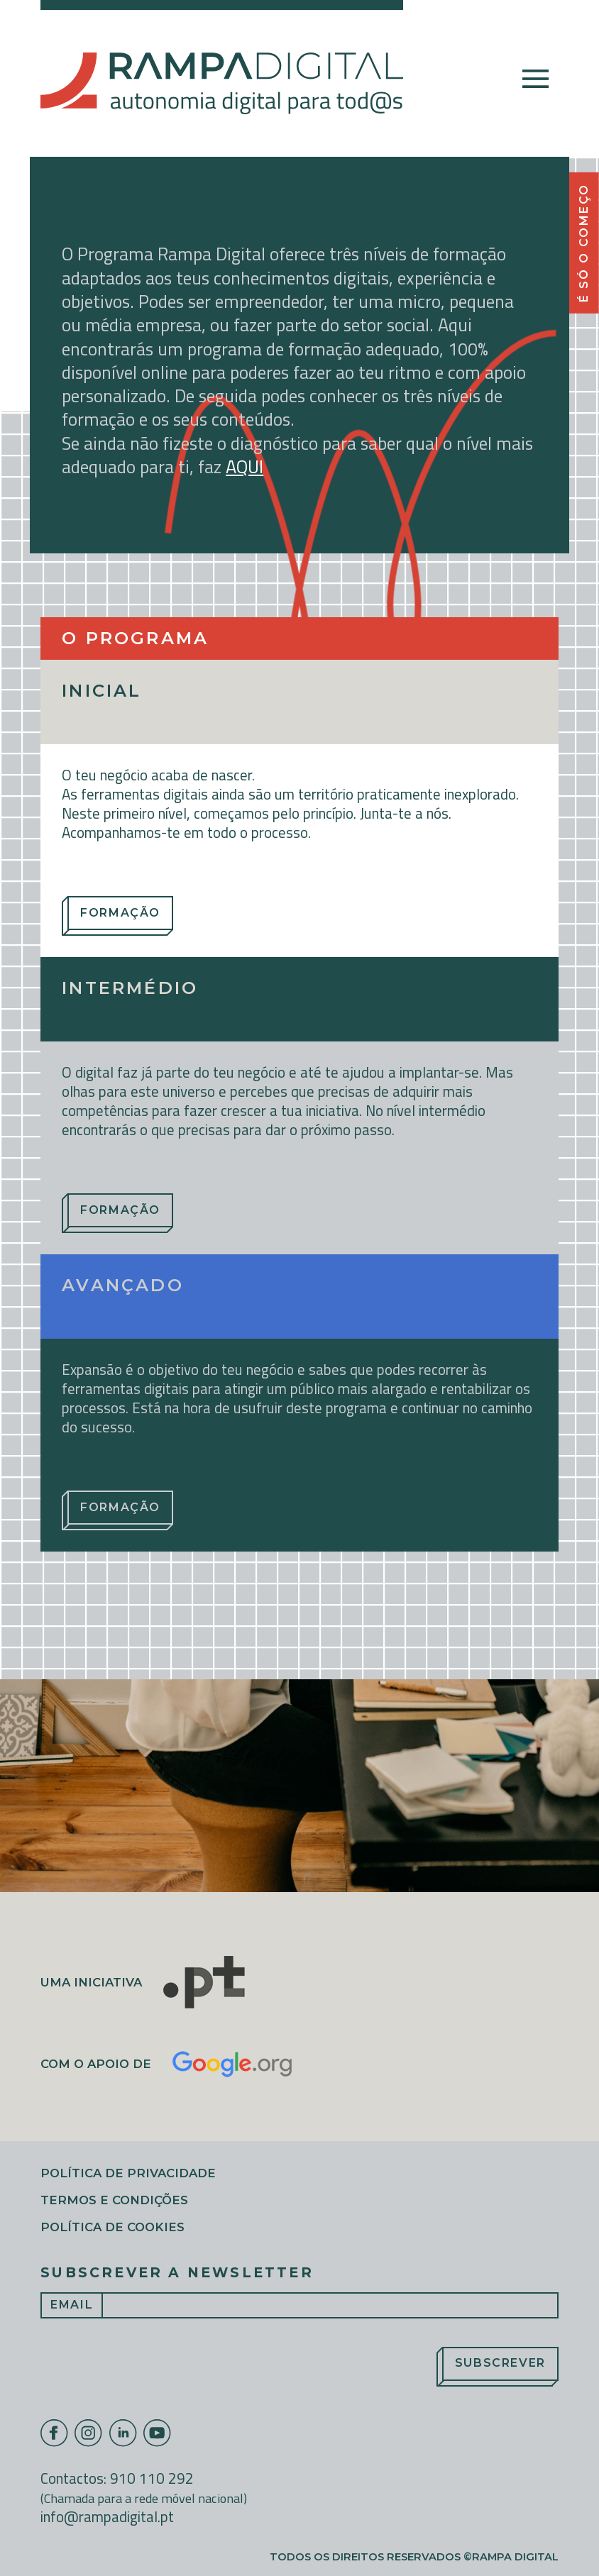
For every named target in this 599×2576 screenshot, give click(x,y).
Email (71, 2304)
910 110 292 (152, 2478)
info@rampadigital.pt (107, 2516)
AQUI (244, 466)
